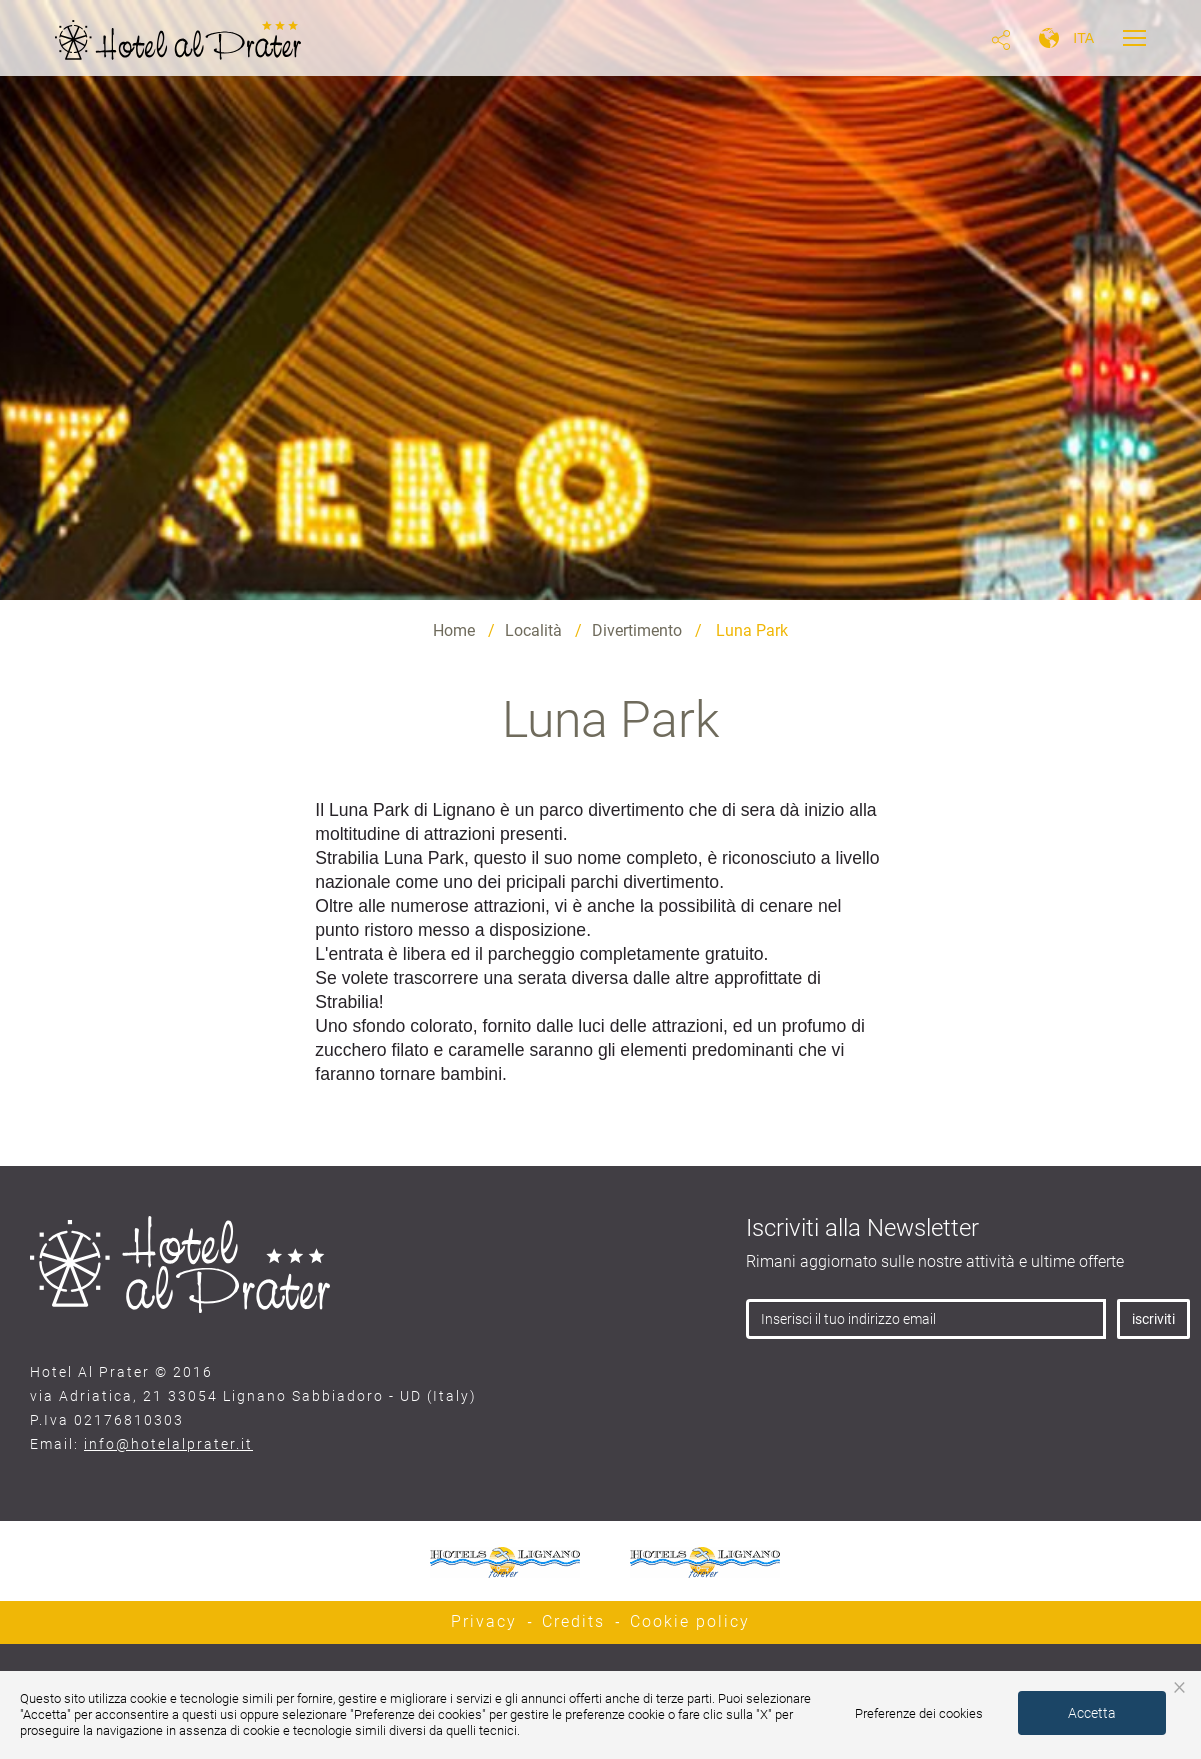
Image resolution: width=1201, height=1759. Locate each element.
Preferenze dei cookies (919, 1713)
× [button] (1179, 1686)
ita (1083, 38)
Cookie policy (690, 1621)
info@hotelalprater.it (168, 1444)
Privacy (484, 1621)
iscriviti (1153, 1319)
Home (454, 630)
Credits (573, 1621)
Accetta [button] (1092, 1713)
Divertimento (637, 630)
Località (533, 630)
